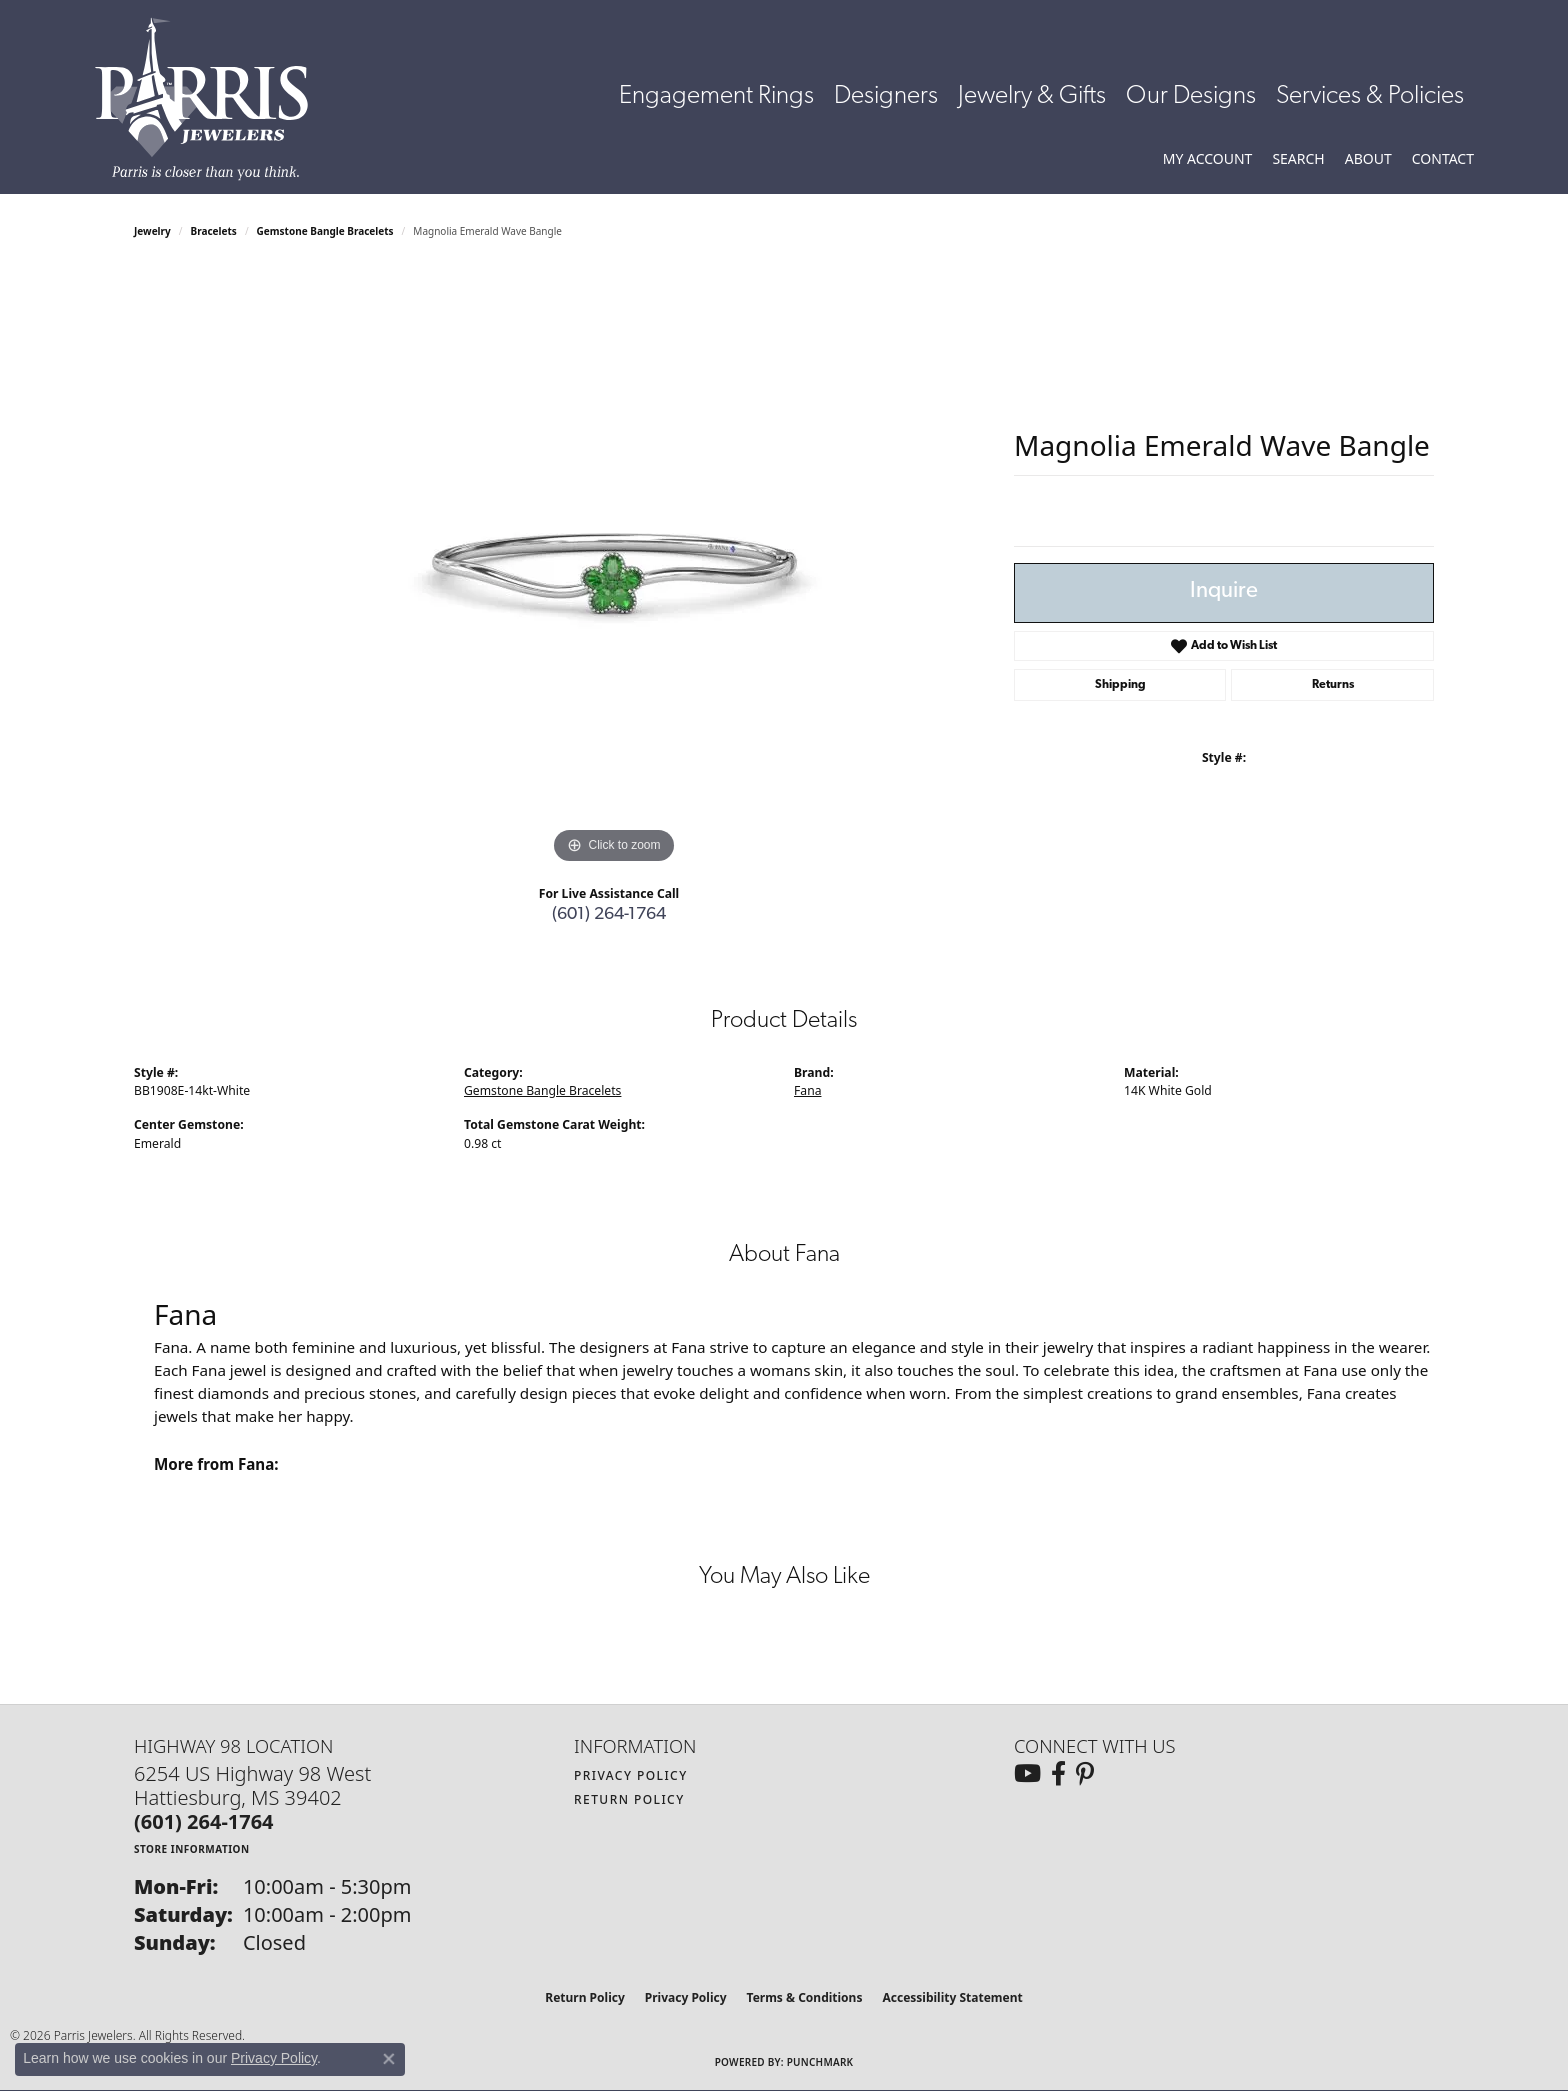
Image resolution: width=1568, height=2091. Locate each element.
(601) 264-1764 (609, 914)
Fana (807, 1090)
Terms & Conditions (805, 1997)
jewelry (152, 231)
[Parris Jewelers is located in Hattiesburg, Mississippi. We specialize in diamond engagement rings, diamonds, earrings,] (211, 99)
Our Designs (1191, 96)
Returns (1333, 685)
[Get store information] (192, 1848)
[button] (1208, 159)
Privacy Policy (631, 1775)
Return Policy (629, 1799)
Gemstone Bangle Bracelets (325, 231)
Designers (886, 96)
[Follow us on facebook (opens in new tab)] (1058, 1774)
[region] (614, 569)
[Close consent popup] (389, 2059)
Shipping (1120, 685)
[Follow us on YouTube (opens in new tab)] (1027, 1774)
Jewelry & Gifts (1032, 96)
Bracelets (214, 231)
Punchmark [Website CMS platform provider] (820, 2062)
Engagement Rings (716, 96)
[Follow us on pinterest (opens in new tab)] (1085, 1774)
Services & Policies (1370, 96)
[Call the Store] (204, 1821)
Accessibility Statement (952, 1997)
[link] (1443, 159)
